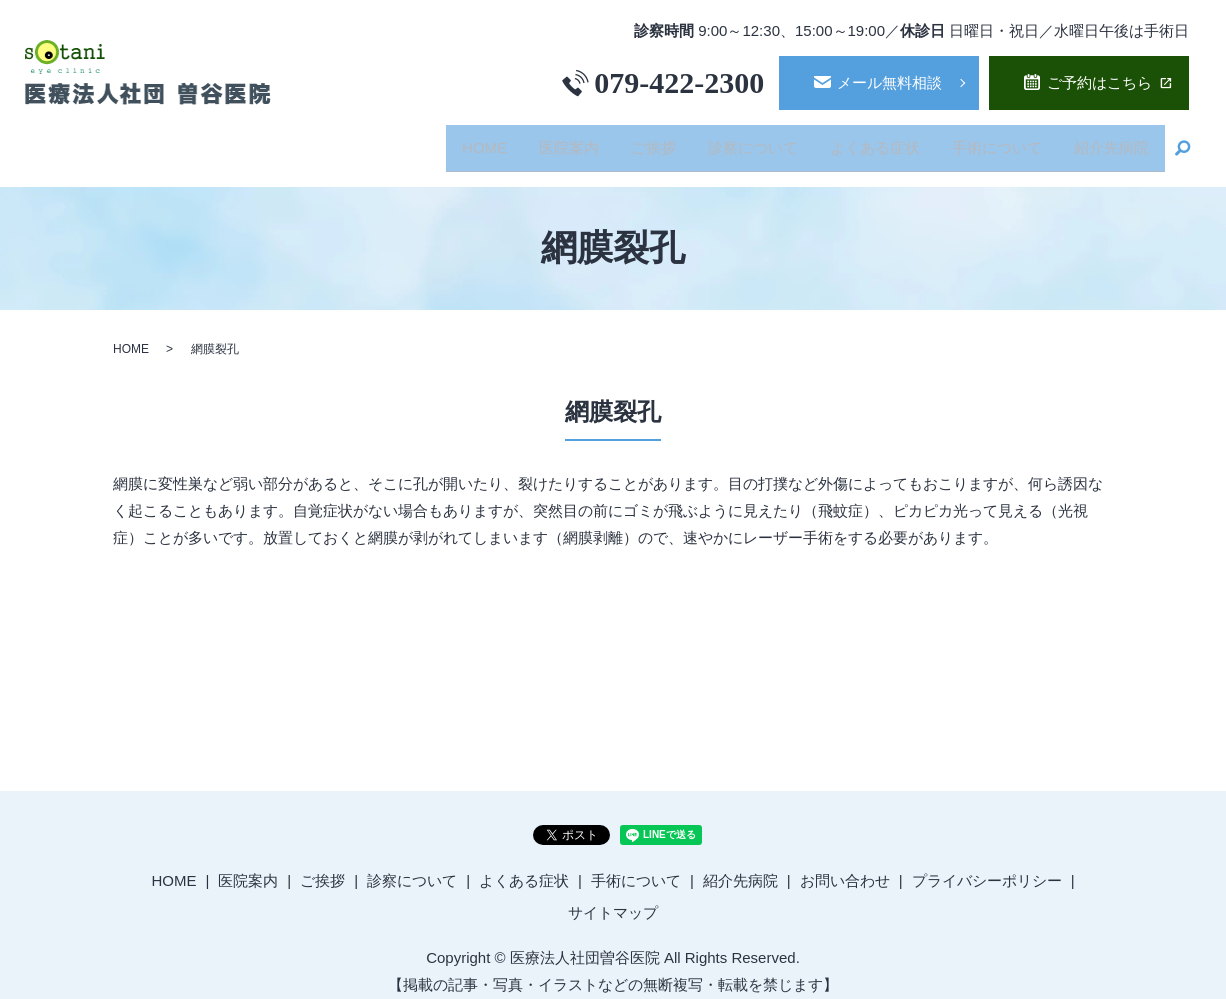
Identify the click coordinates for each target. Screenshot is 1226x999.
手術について (991, 140)
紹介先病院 (1109, 140)
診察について (739, 140)
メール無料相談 (889, 82)
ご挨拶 (635, 140)
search (1183, 142)
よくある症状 (865, 140)
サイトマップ (613, 898)
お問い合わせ (845, 866)
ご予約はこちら (1099, 82)
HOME (458, 140)
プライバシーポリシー (987, 866)
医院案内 (547, 140)
